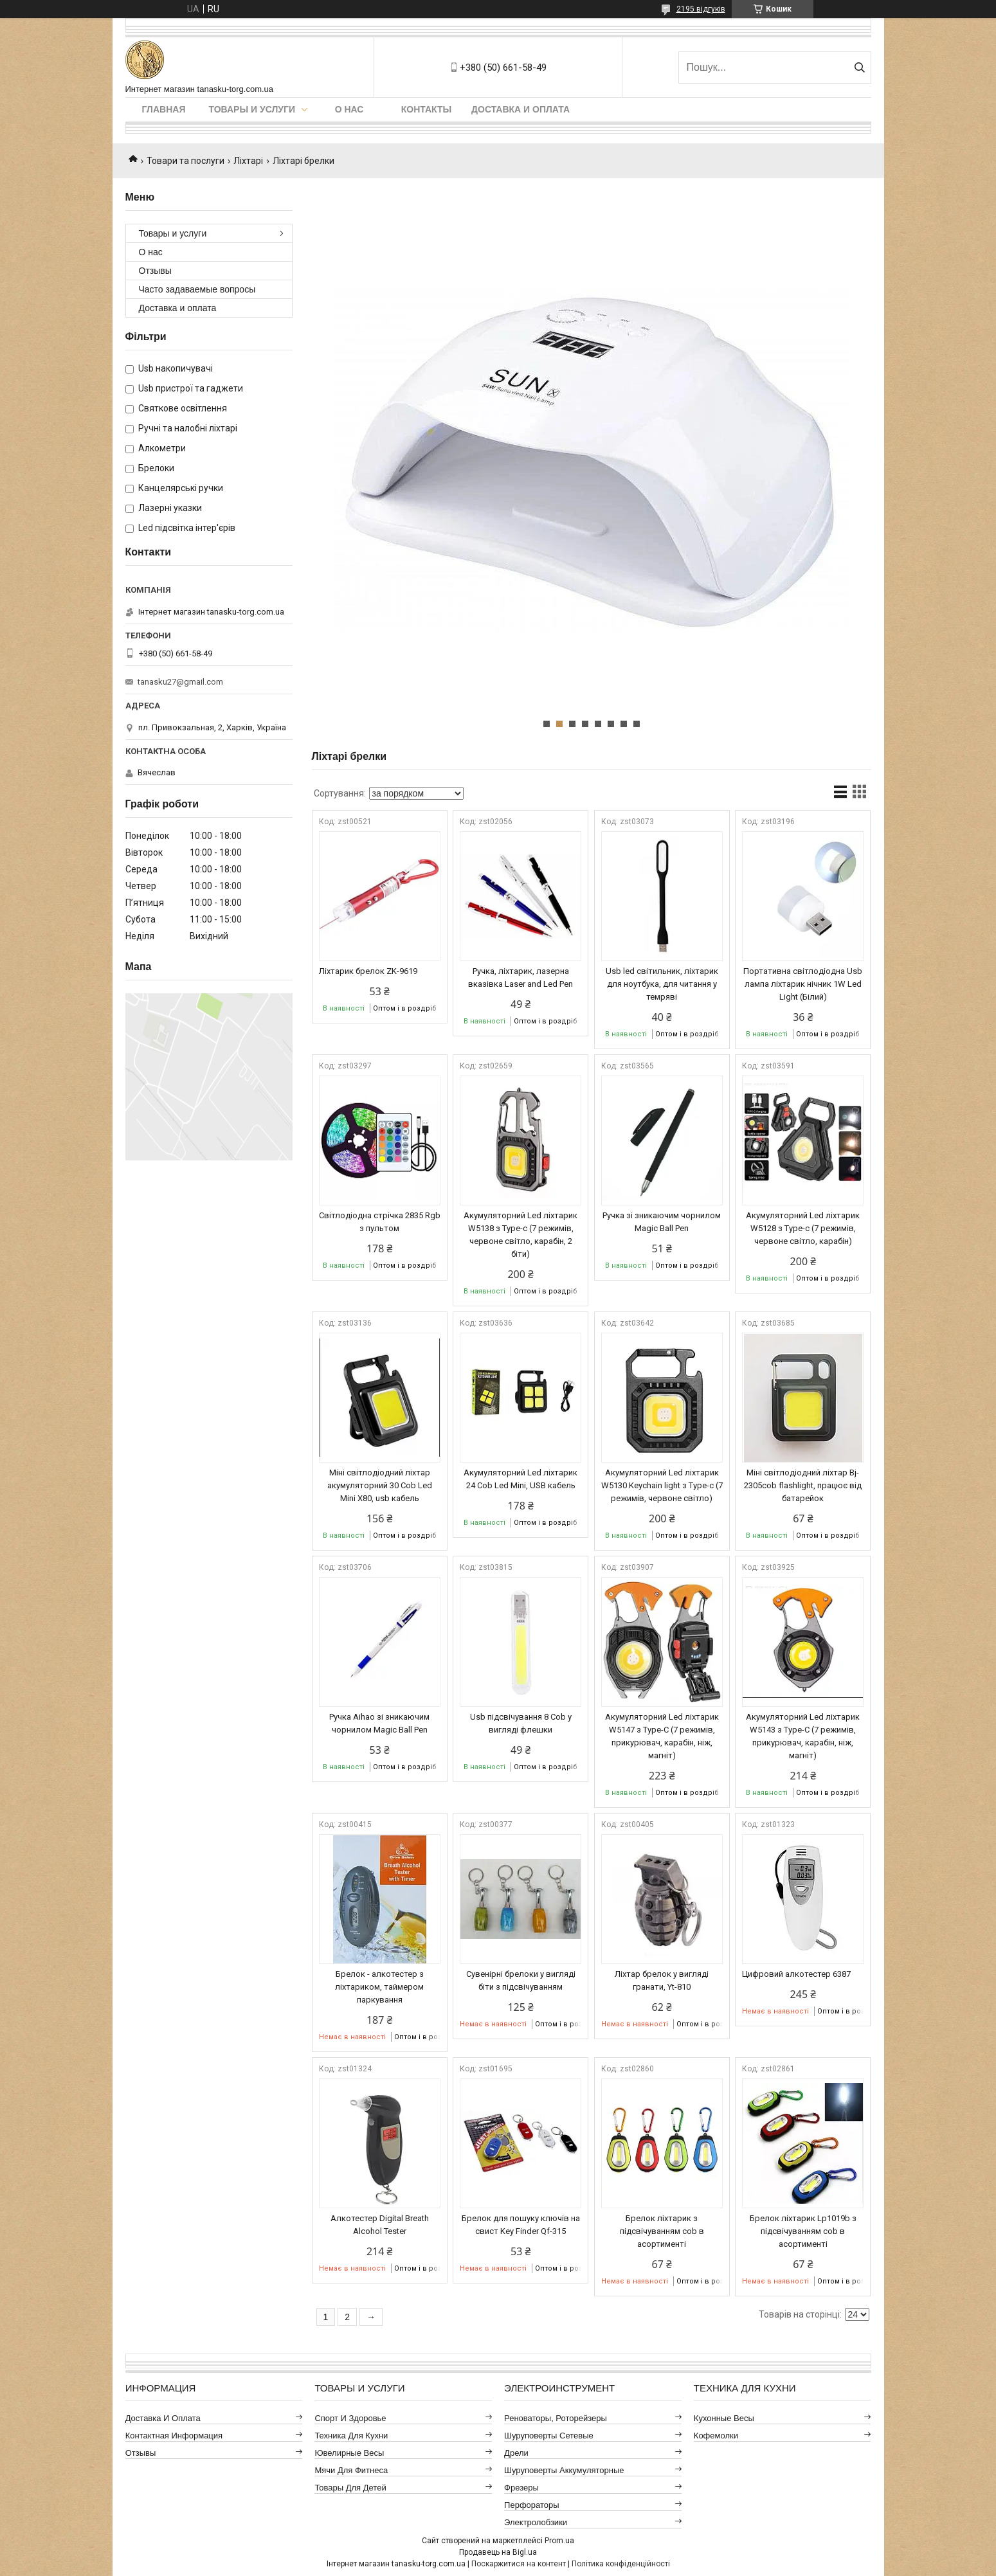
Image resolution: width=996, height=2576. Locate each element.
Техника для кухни (351, 2435)
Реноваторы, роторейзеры (555, 2418)
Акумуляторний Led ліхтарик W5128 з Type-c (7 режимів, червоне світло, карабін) (803, 1228)
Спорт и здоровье (350, 2418)
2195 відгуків (700, 9)
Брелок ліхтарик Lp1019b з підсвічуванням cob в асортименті (803, 2231)
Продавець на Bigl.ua (498, 2552)
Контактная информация (173, 2435)
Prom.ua (559, 2540)
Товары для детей (350, 2487)
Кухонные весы (724, 2418)
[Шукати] (860, 67)
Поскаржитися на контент (518, 2563)
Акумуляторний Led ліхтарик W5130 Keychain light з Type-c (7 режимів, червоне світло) (662, 1485)
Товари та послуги (185, 161)
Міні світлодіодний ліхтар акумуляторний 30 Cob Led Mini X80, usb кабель (379, 1485)
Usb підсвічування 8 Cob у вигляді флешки (521, 1723)
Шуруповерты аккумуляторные (564, 2470)
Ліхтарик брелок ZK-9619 (368, 971)
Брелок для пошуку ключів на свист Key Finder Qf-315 (521, 2224)
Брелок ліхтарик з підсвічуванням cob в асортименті (662, 2231)
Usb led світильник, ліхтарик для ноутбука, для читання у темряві (662, 984)
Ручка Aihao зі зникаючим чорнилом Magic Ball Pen (379, 1723)
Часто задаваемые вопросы (197, 289)
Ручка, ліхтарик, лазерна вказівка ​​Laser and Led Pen (520, 977)
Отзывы (155, 271)
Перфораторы (531, 2505)
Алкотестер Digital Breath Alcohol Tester (379, 2224)
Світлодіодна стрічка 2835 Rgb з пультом (379, 1222)
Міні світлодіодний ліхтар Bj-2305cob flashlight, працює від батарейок (803, 1485)
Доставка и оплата (520, 109)
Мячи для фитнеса (351, 2470)
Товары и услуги (252, 109)
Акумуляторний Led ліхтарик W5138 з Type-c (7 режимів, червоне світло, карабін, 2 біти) (520, 1235)
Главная (164, 109)
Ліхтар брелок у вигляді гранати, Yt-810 (662, 1980)
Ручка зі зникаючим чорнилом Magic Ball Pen (661, 1222)
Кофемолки (716, 2435)
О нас (349, 109)
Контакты (426, 109)
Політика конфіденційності (621, 2563)
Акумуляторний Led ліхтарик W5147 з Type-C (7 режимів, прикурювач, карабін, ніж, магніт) (662, 1736)
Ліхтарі (248, 161)
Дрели (516, 2453)
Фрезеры (521, 2487)
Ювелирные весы (349, 2453)
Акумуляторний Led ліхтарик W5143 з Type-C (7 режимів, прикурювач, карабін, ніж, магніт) (803, 1736)
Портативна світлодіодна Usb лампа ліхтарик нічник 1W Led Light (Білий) (802, 984)
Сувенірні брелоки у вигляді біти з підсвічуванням (520, 1980)
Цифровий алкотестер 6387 (796, 1974)
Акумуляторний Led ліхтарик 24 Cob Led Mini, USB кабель (520, 1479)
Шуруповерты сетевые (548, 2435)
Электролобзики (535, 2522)
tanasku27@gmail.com (180, 682)
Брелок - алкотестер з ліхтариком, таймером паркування (379, 1986)
